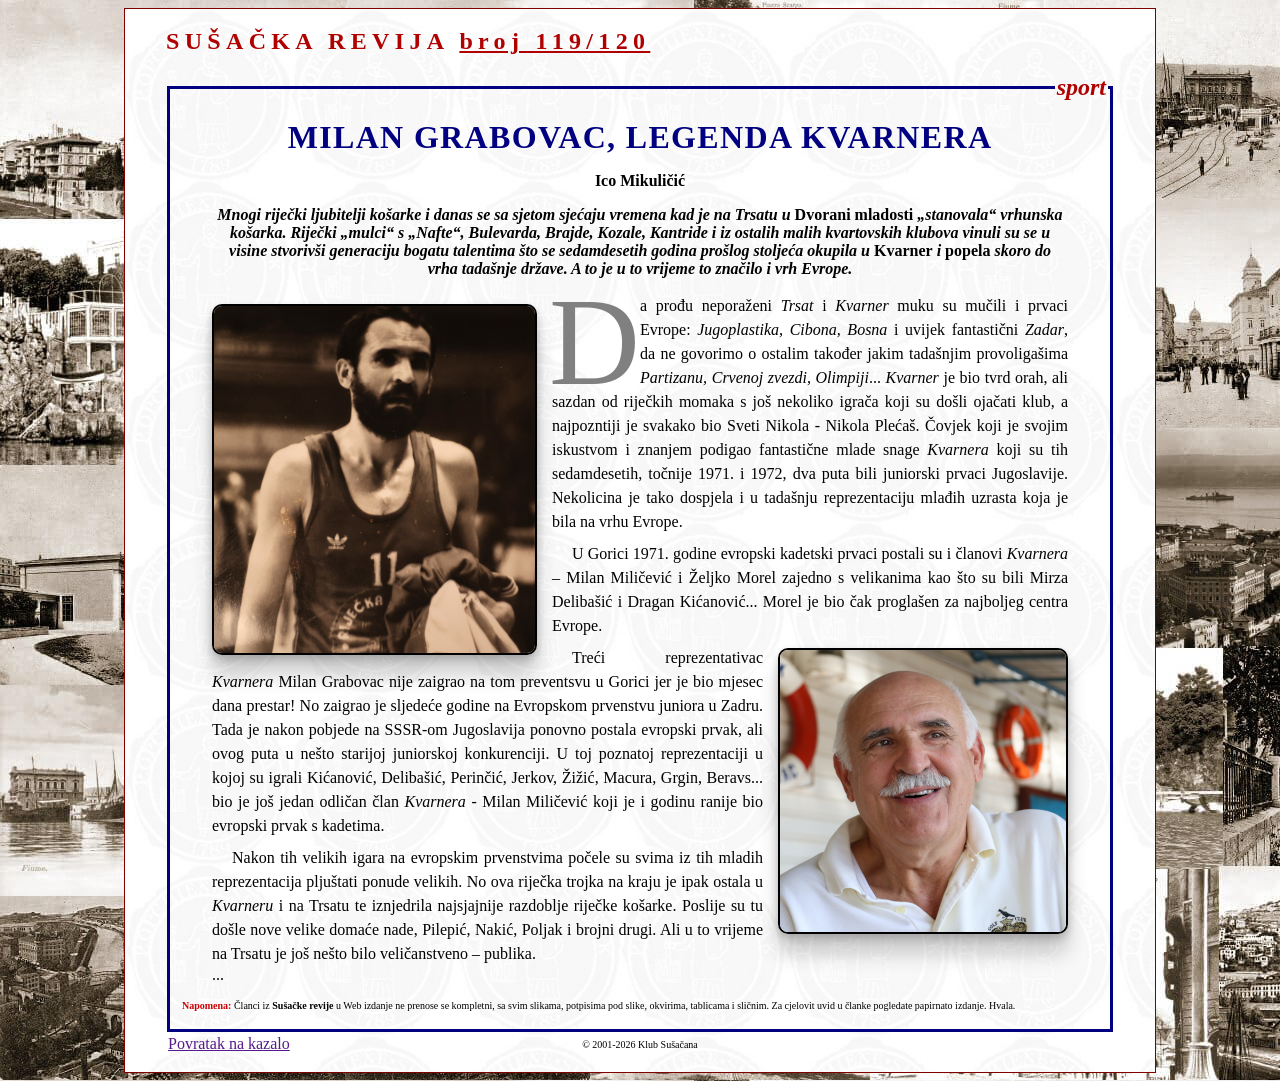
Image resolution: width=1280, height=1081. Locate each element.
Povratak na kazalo (229, 1043)
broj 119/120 (554, 41)
